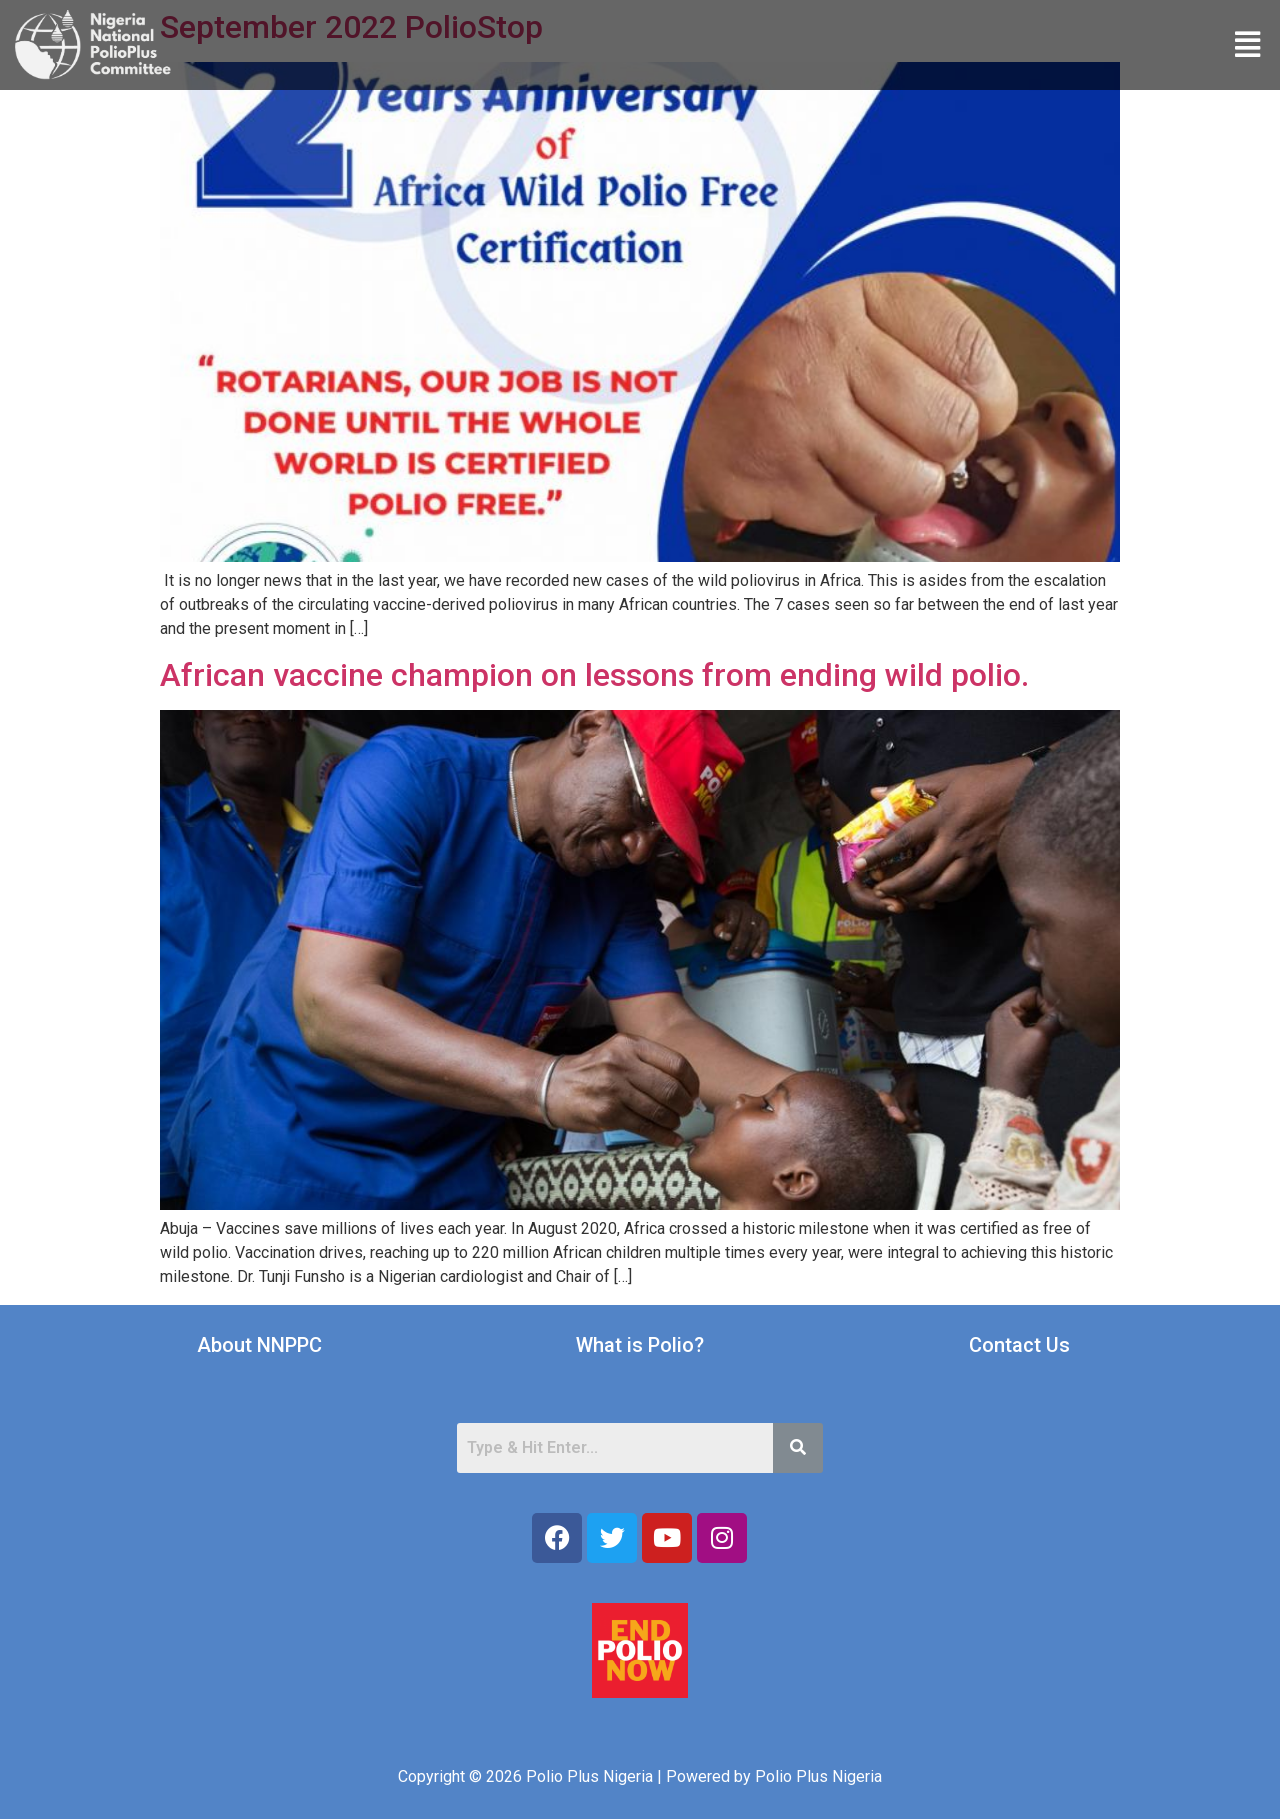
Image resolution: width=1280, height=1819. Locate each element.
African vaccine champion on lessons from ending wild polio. (594, 675)
